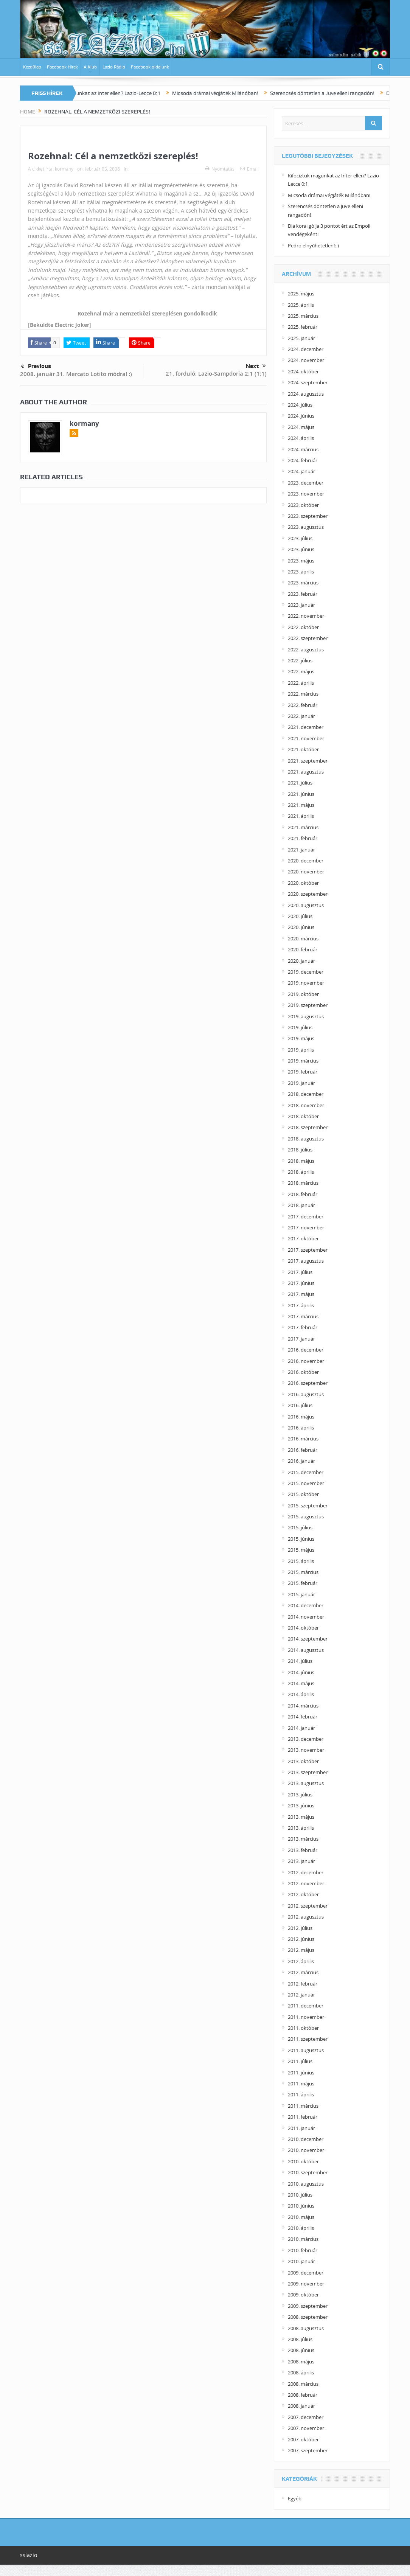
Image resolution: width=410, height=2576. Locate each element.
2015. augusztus (306, 1516)
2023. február (302, 593)
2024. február (302, 460)
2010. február (302, 2250)
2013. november (306, 1749)
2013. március (303, 1838)
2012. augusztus (306, 1916)
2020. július (300, 916)
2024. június (301, 415)
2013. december (305, 1738)
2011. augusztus (306, 2050)
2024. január (301, 471)
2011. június (301, 2072)
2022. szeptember (308, 638)
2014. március (303, 1705)
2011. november (306, 2017)
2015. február (302, 1583)
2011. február (302, 2116)
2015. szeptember (308, 1505)
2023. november (306, 493)
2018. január (301, 1205)
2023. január (301, 604)
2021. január (301, 849)
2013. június (301, 1805)
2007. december (305, 2417)
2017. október (303, 1238)
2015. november (306, 1483)
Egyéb (294, 2498)
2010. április (301, 2228)
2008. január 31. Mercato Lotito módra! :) (76, 374)
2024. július (300, 404)
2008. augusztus (306, 2328)
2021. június (301, 794)
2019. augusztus (306, 1016)
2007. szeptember (308, 2450)
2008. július (300, 2339)
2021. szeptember (308, 760)
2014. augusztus (306, 1650)
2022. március (303, 693)
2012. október (303, 1894)
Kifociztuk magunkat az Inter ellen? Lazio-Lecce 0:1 (122, 93)
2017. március (303, 1316)
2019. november (306, 982)
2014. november (306, 1616)
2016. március (303, 1438)
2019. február (302, 1071)
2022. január (301, 716)
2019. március (303, 1060)
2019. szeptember (308, 1005)
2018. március (303, 1182)
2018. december (305, 1094)
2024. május (301, 427)
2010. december (305, 2139)
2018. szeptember (308, 1127)
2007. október (303, 2439)
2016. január (301, 1460)
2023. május (301, 560)
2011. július (300, 2061)
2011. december (305, 2005)
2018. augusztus (306, 1138)
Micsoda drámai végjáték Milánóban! (237, 93)
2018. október (303, 1116)
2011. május (301, 2083)
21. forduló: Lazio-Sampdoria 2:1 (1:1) (216, 374)
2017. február (302, 1327)
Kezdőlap (32, 67)
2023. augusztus (306, 527)
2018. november (306, 1105)
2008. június (301, 2350)
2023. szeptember (308, 516)
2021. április (301, 816)
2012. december (305, 1872)
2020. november (306, 871)
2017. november (306, 1227)
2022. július (300, 660)
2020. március (303, 938)
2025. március (303, 315)
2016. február (302, 1449)
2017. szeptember (308, 1249)
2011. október (303, 2027)
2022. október (303, 627)
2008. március (303, 2383)
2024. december (305, 349)
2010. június (301, 2205)
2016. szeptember (308, 1383)
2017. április (301, 1305)
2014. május (301, 1683)
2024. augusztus (306, 393)
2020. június (301, 927)
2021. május (301, 805)
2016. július (300, 1405)
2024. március (303, 449)
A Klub (90, 67)
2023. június (301, 549)
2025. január (301, 338)
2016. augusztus (306, 1394)
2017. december (305, 1216)
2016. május (301, 1416)
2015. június (301, 1538)
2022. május (301, 671)
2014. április (301, 1694)
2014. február (302, 1716)
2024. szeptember (308, 382)
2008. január (301, 2405)
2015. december (305, 1472)
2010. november (306, 2150)
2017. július (300, 1272)
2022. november (306, 615)
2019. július (300, 1027)
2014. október (303, 1627)
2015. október (303, 1494)
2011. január (301, 2128)
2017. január (301, 1338)
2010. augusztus (306, 2183)
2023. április (301, 571)
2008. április (301, 2372)
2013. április (301, 1827)
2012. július (300, 1928)
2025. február (302, 326)
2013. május (301, 1816)
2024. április (301, 438)
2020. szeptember (308, 893)
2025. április (301, 304)
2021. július (300, 782)
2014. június (301, 1672)
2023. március (303, 582)
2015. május (301, 1549)
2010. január (301, 2261)
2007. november (306, 2428)
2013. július (300, 1794)
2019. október (303, 994)
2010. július (300, 2194)
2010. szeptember (308, 2172)
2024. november (306, 360)
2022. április (301, 682)
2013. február (302, 1850)
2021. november (306, 738)
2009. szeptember (308, 2306)
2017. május (301, 1294)
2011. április (301, 2094)
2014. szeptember (308, 1638)
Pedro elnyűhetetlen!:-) (313, 245)
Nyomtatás (220, 169)
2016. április (301, 1427)
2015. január (301, 1594)
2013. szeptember (308, 1772)
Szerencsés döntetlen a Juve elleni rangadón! (344, 93)
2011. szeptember (308, 2038)
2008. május (301, 2361)
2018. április (301, 1171)
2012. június (301, 1939)
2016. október (303, 1372)
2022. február (302, 705)
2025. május (301, 293)
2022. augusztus (306, 649)
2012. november (306, 1883)
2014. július (300, 1661)
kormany (64, 169)
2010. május (301, 2217)
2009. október (303, 2294)
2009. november (306, 2283)
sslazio (28, 2555)
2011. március (303, 2105)
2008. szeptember (308, 2316)
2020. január (301, 960)
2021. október (303, 749)
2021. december (305, 727)
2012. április (301, 1961)
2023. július (300, 538)
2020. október (303, 882)
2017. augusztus (306, 1260)
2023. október (303, 505)
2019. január (301, 1083)
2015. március (303, 1572)
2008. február (302, 2394)
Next (256, 366)
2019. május (301, 1038)
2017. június (301, 1283)
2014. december (305, 1605)
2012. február (302, 1983)
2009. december (305, 2272)
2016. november (306, 1361)
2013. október (303, 1761)
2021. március (303, 827)
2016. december (305, 1349)
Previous (36, 366)
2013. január (301, 1861)
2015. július (300, 1527)
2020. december (305, 860)
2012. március (303, 1972)
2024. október (303, 371)
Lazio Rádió (113, 67)
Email (249, 169)
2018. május (301, 1160)
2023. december (305, 482)
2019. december (305, 971)
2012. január (301, 1994)
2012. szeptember (308, 1905)
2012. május (301, 1950)
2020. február (302, 949)
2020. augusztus (306, 905)
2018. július (300, 1149)
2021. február (302, 838)
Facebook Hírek (62, 67)
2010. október (303, 2161)
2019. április (301, 1049)
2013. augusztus (306, 1783)
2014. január (301, 1728)
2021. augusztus (306, 771)
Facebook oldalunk (150, 67)
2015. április (301, 1561)
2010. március (303, 2239)
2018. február (302, 1194)
